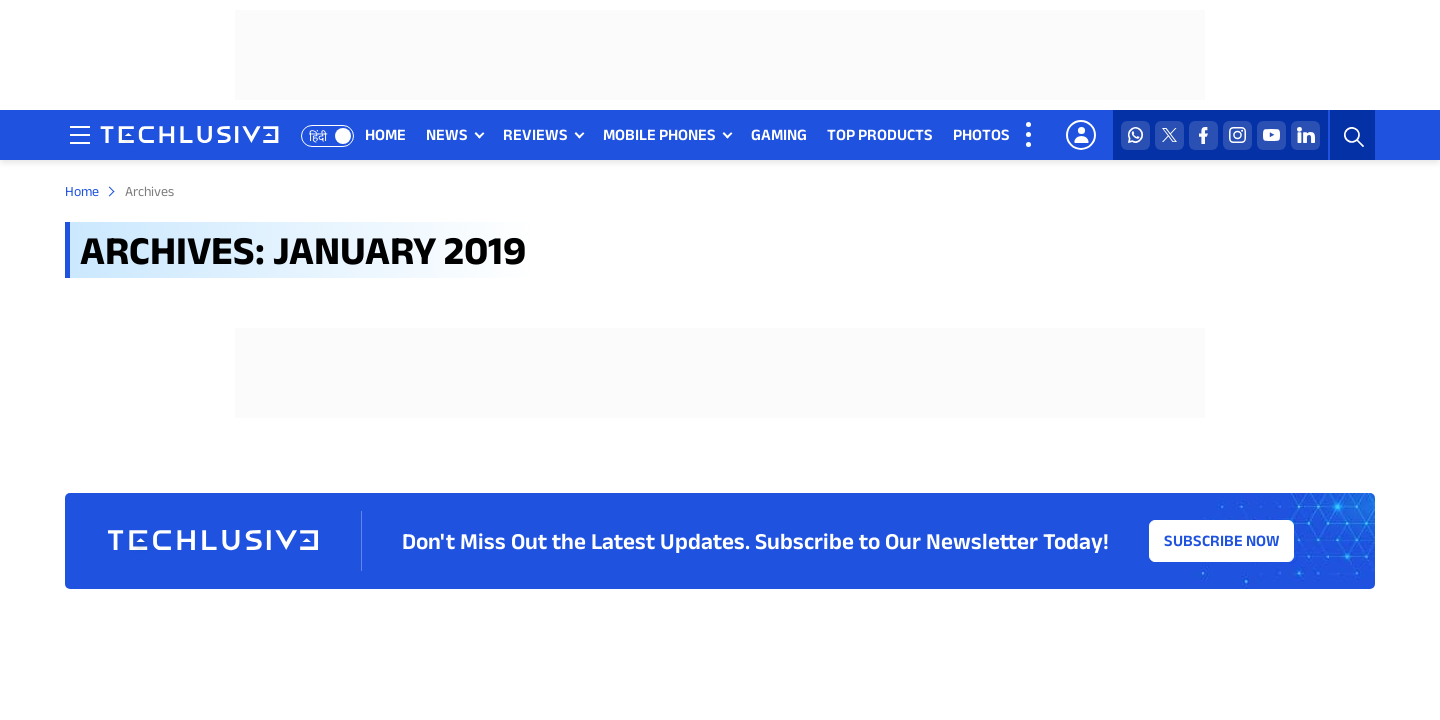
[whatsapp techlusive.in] (1135, 135)
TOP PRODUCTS (880, 134)
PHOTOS (981, 134)
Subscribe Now (1222, 540)
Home (82, 191)
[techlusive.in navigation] (80, 135)
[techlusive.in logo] (189, 137)
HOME (385, 134)
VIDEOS (1056, 134)
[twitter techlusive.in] (1169, 135)
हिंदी (318, 136)
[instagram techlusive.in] (1237, 135)
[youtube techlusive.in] (1271, 135)
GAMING (779, 134)
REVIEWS (535, 134)
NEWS (447, 134)
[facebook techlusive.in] (1203, 135)
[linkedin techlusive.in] (1305, 135)
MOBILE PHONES (659, 134)
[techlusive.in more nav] (1030, 135)
